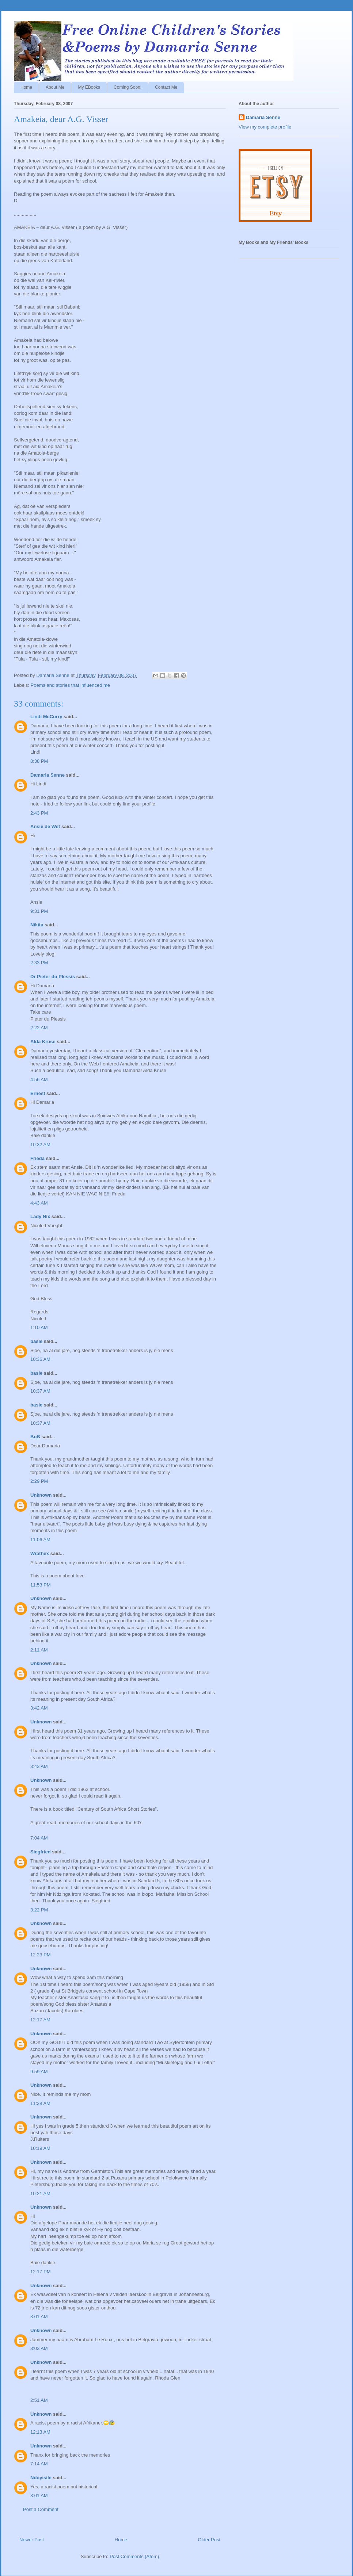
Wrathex (39, 1553)
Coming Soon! (127, 87)
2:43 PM (39, 813)
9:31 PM (39, 911)
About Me (55, 87)
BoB (35, 1436)
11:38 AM (40, 2103)
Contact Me (166, 87)
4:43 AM (39, 1203)
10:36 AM (40, 1359)
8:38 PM (39, 761)
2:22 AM (39, 1027)
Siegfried (40, 1852)
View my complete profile (265, 127)
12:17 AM (40, 2019)
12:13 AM (40, 2432)
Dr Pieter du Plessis (52, 976)
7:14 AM (39, 2463)
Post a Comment (40, 2509)
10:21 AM (40, 2193)
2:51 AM (39, 2400)
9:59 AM (39, 2071)
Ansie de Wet (45, 826)
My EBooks (89, 87)
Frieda (37, 1158)
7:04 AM (39, 1838)
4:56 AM (39, 1079)
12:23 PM (40, 1954)
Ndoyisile (41, 2477)
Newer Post (31, 2539)
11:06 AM (40, 1539)
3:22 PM (39, 1910)
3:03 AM (39, 2348)
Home (26, 87)
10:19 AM (40, 2148)
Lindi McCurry (46, 716)
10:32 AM (40, 1144)
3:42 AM (39, 1708)
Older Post (209, 2539)
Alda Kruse (43, 1041)
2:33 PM (39, 962)
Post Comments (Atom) (134, 2556)
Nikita (36, 924)
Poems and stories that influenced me (70, 685)
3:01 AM (39, 2316)
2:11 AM (39, 1650)
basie (36, 1341)
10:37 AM (40, 1391)
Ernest (37, 1093)
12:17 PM (40, 2271)
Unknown (41, 1495)
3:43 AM (39, 1766)
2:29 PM (39, 1481)
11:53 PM (40, 1585)
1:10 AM (39, 1327)
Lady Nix (40, 1216)
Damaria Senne (47, 775)
